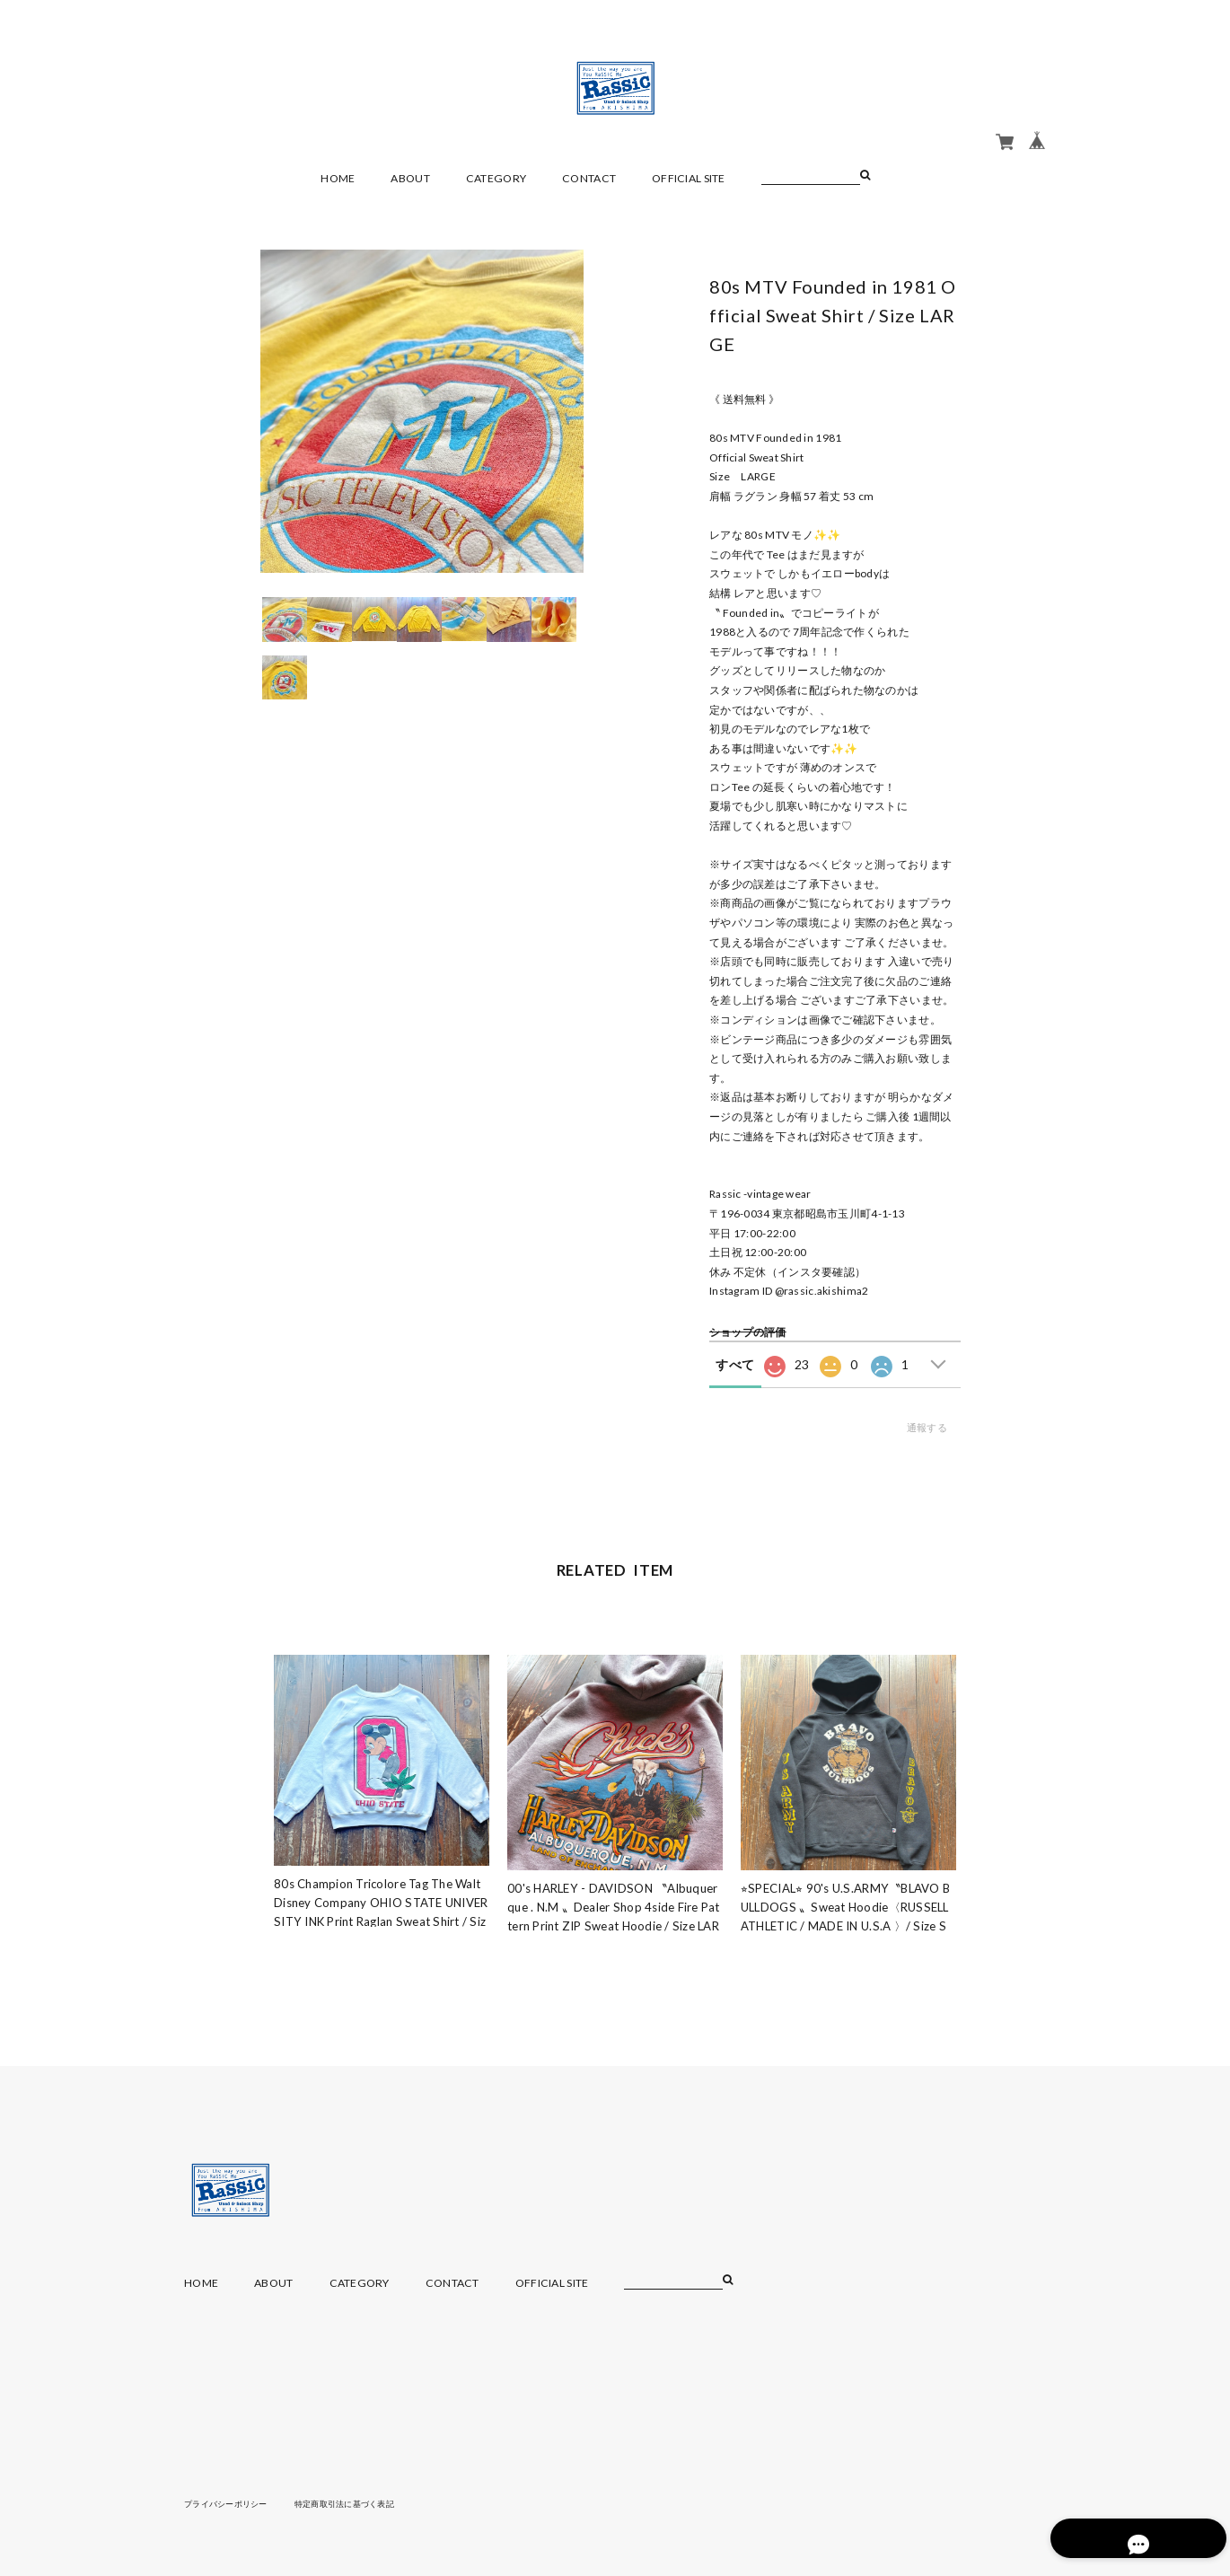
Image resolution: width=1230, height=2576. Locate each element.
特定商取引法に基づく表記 (358, 2503)
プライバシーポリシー (230, 2503)
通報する (927, 1427)
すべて (735, 1364)
